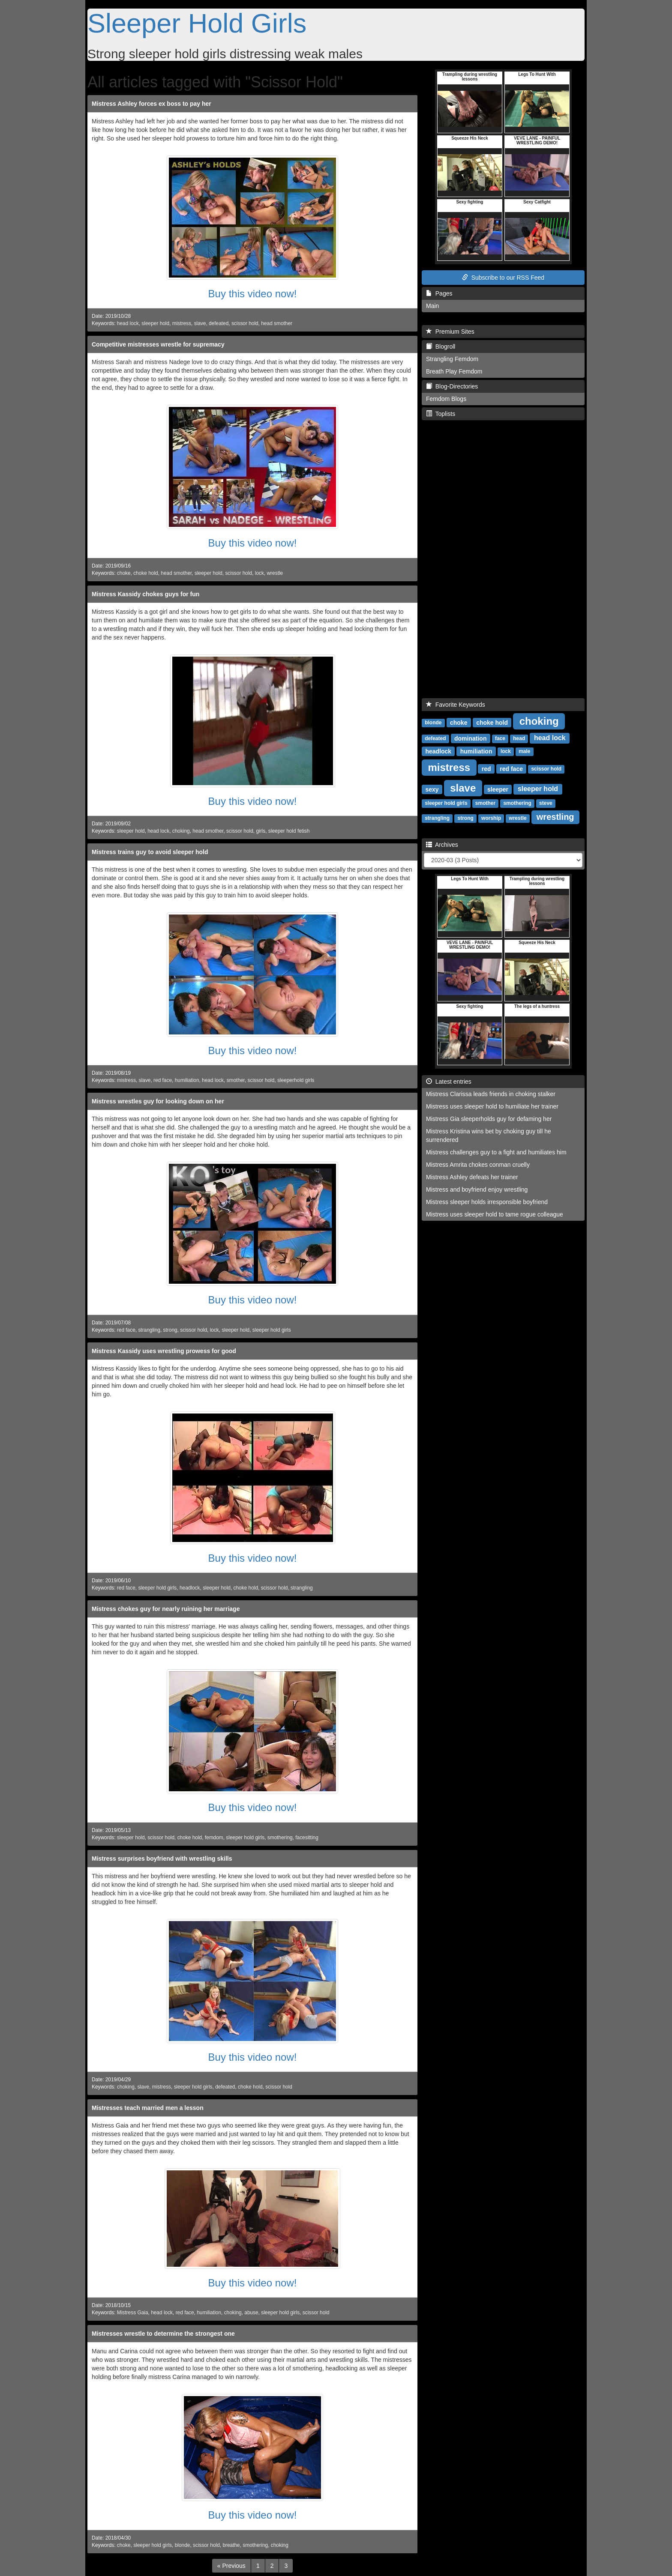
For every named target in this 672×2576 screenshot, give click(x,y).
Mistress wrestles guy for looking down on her (158, 1101)
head (519, 738)
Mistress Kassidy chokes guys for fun (145, 594)
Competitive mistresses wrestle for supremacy (158, 344)
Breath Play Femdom (454, 371)
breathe (231, 2545)
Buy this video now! (252, 293)
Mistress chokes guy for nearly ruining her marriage (166, 1608)
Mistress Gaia (132, 2313)
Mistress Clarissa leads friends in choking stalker (490, 1094)
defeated (218, 323)
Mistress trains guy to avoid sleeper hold (150, 852)
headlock (190, 1588)
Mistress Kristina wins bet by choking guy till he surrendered (488, 1135)
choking (181, 831)
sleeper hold (155, 323)
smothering (280, 1838)
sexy (431, 789)
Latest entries (448, 1081)
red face (162, 1080)
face (500, 738)
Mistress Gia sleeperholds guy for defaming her (489, 1118)
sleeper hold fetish (289, 831)
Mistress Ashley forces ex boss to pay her (151, 103)
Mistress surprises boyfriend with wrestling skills (162, 1858)
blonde (182, 2545)
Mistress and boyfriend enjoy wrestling (477, 1189)
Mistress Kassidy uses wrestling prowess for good (164, 1351)
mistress (181, 323)
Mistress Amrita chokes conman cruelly (478, 1164)
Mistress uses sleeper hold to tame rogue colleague (494, 1214)
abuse (251, 2313)
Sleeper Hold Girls (196, 23)
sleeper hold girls (271, 1330)
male (524, 751)
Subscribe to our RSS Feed (503, 277)
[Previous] (231, 2565)
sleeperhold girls (296, 1080)
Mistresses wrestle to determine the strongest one (163, 2333)
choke (124, 573)
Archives (442, 844)
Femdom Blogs (446, 398)
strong (170, 1330)
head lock (128, 323)
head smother (276, 323)
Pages (439, 293)
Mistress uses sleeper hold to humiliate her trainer (492, 1106)
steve (545, 803)
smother (236, 1080)
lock (259, 573)
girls (260, 831)
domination (470, 738)
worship (491, 818)
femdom (214, 1838)
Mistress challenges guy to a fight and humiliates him (496, 1152)
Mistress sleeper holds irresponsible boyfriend (487, 1201)
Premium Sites (450, 331)
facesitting (306, 1838)
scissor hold (244, 323)
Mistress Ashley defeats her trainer (472, 1177)
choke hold (145, 573)
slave (200, 323)
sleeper (497, 789)
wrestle (275, 573)
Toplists (440, 413)
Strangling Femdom (452, 359)
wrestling (555, 817)
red (486, 768)
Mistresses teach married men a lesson (148, 2107)
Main (432, 305)
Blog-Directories (452, 386)
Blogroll (440, 346)
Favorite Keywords (455, 704)
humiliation (187, 1080)
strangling (149, 1330)
